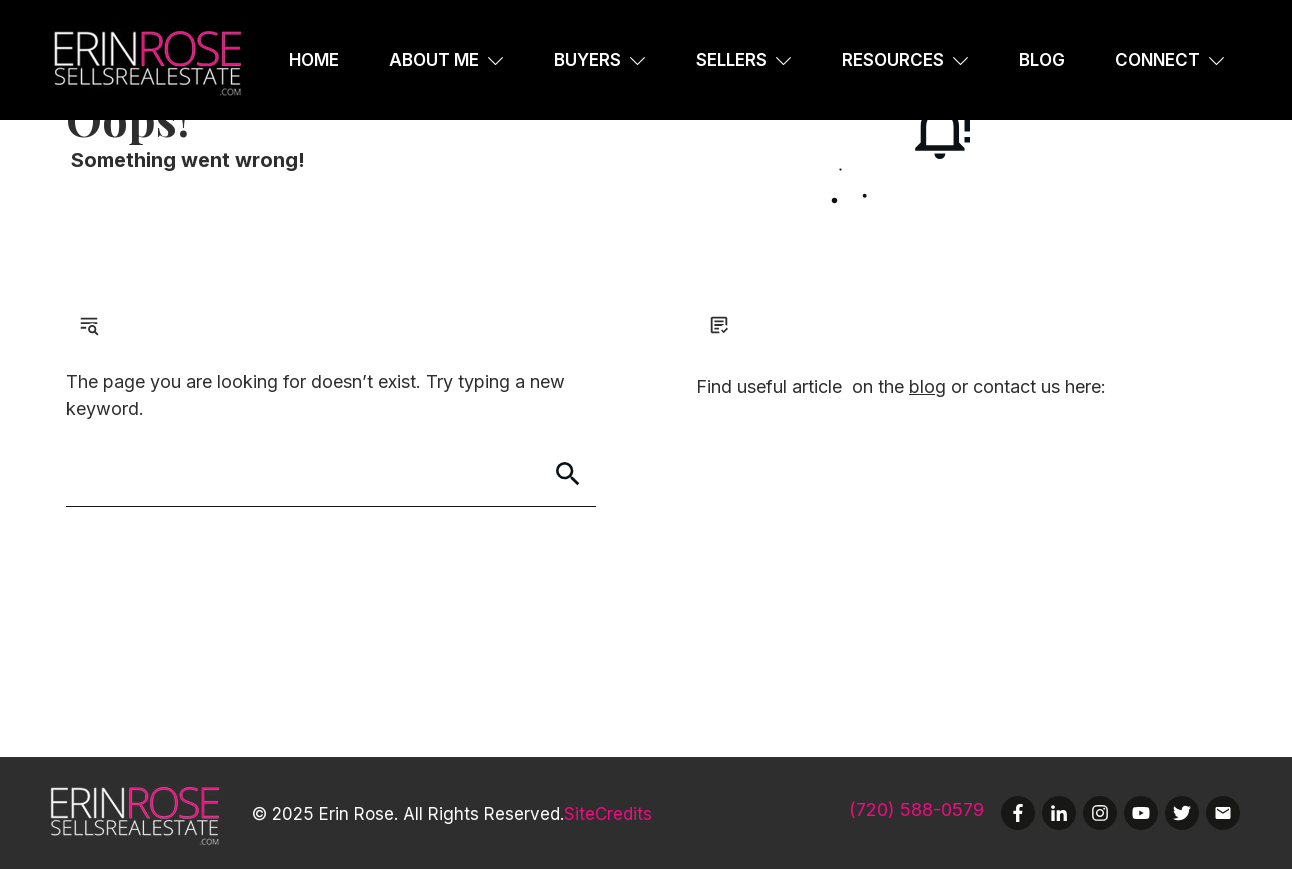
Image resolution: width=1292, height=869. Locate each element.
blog (927, 386)
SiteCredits (608, 814)
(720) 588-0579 (916, 809)
